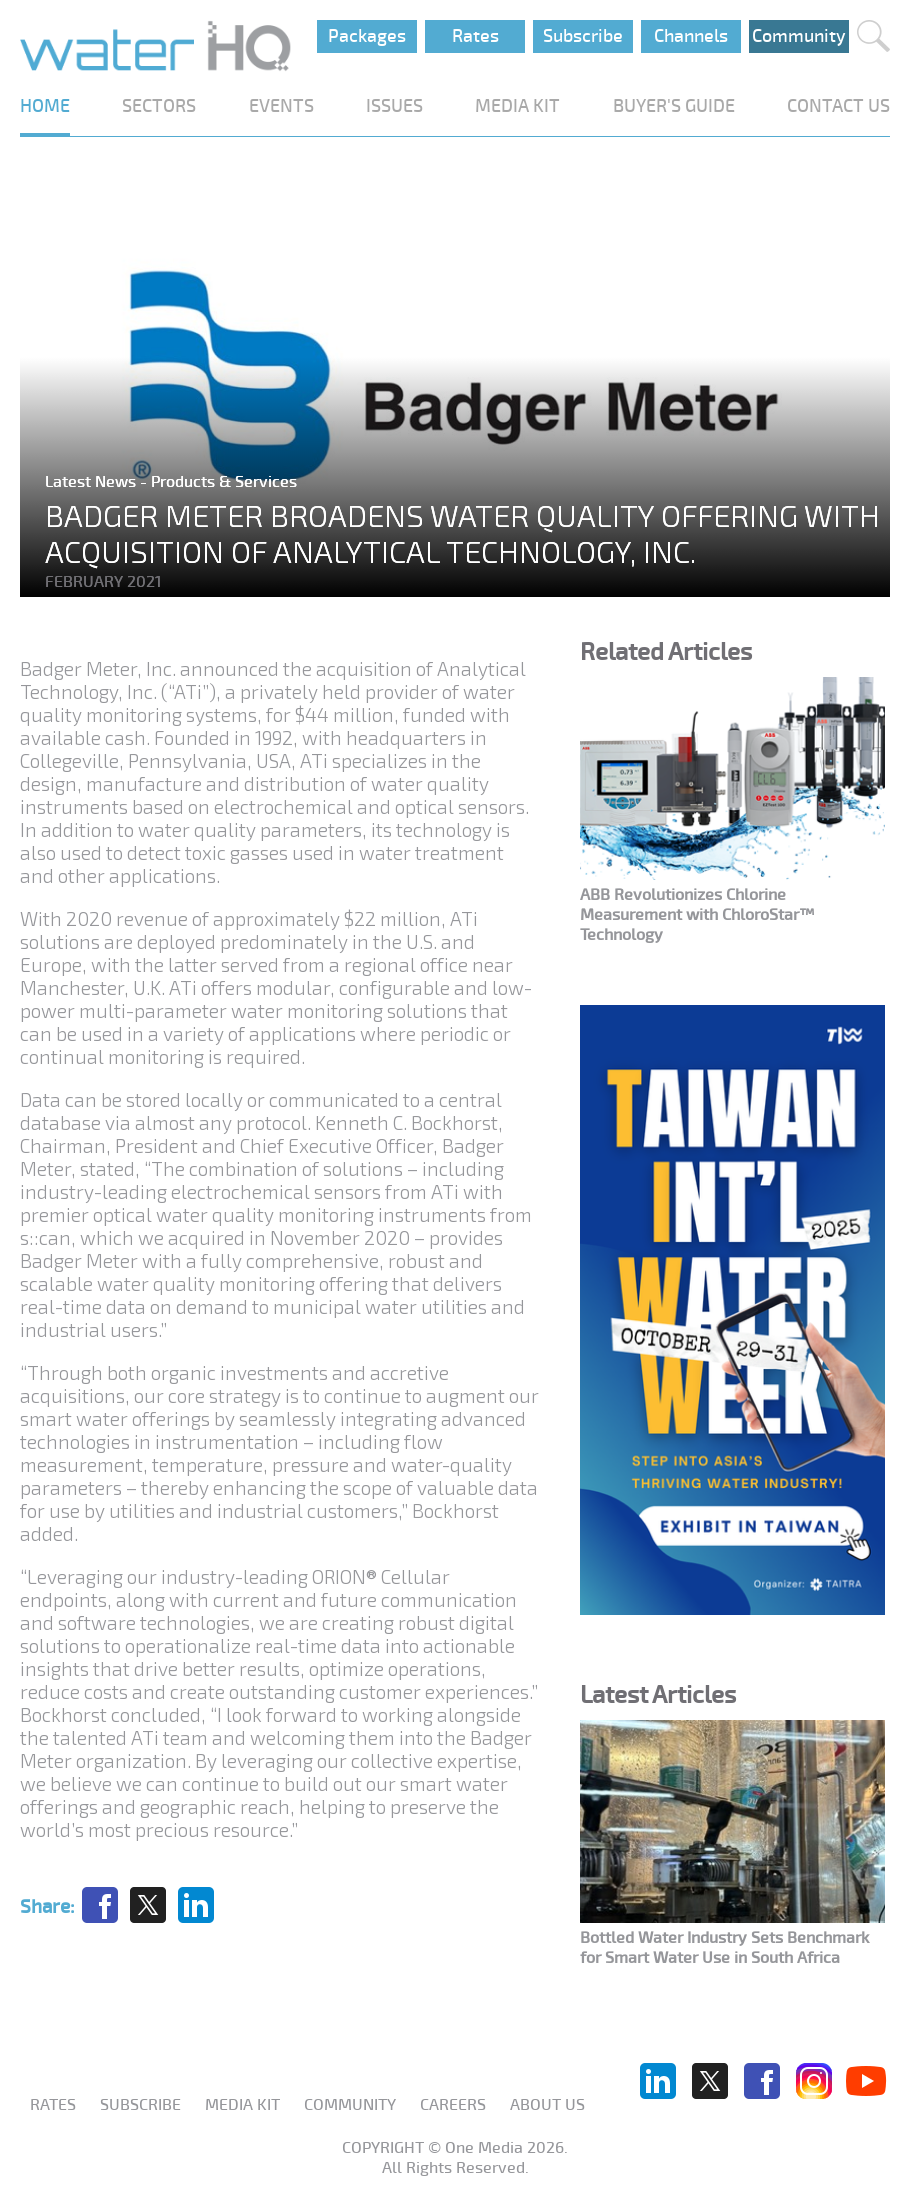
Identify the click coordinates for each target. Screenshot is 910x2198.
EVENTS (281, 106)
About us (547, 2105)
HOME (45, 106)
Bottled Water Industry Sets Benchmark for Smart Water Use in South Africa (724, 1948)
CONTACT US (838, 106)
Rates (475, 36)
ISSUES (394, 106)
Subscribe (583, 36)
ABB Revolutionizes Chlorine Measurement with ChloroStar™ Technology (697, 915)
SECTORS (159, 106)
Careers (453, 2105)
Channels (691, 36)
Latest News (92, 482)
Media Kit (242, 2105)
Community (799, 36)
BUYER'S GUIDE (674, 106)
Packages (367, 36)
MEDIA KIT (517, 106)
